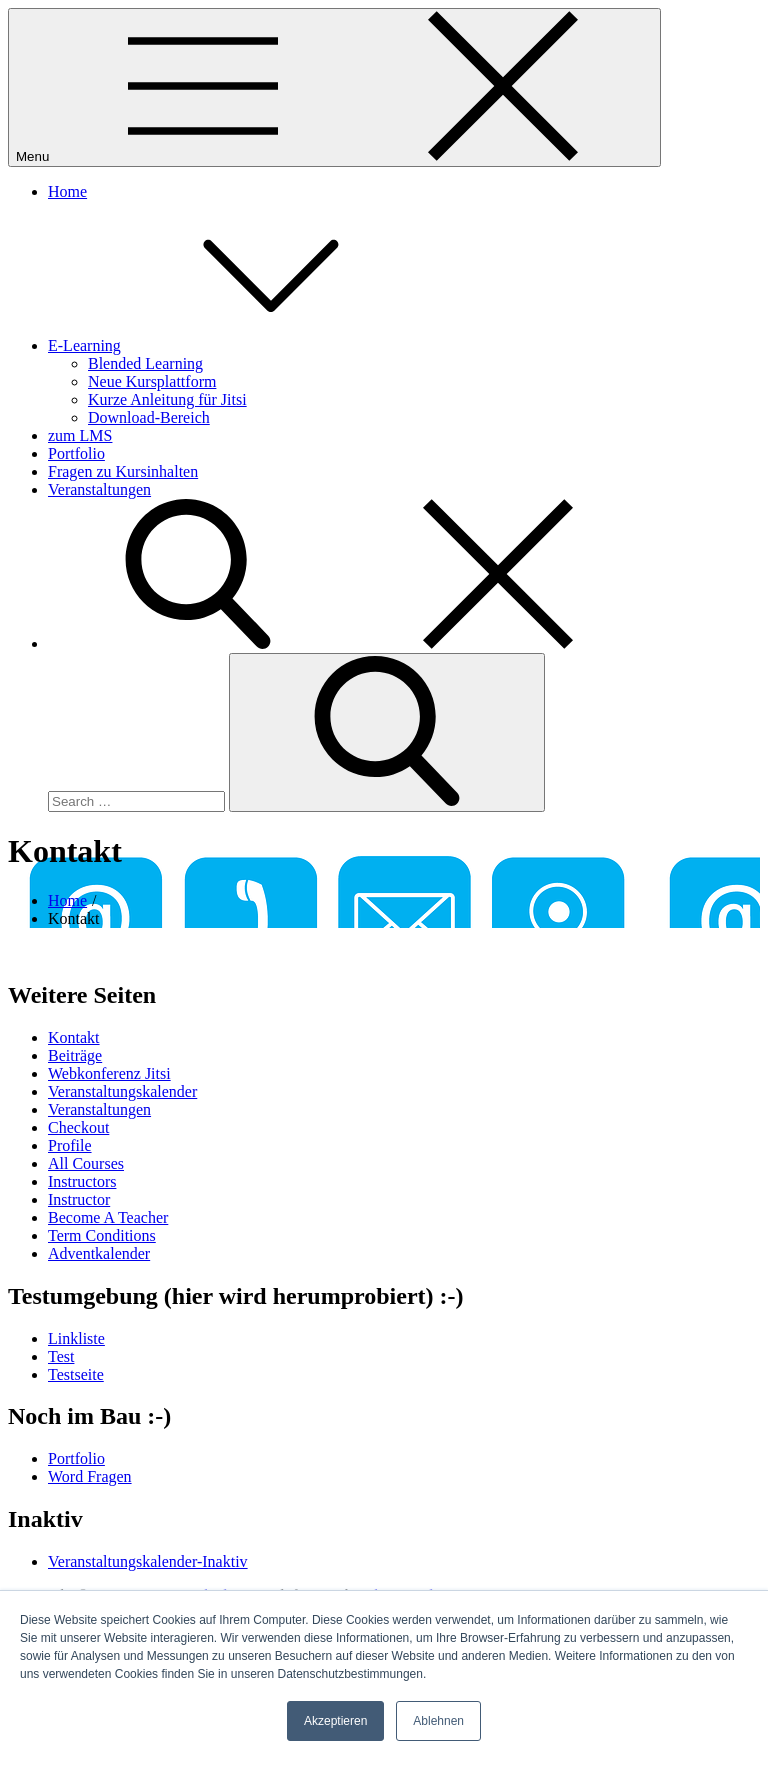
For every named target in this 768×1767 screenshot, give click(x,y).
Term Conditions (102, 1235)
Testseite (76, 1374)
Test (61, 1356)
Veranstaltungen (99, 489)
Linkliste (76, 1338)
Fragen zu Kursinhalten (123, 471)
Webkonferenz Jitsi (109, 1073)
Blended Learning (145, 363)
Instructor (79, 1199)
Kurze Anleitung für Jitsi (167, 399)
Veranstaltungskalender (122, 1091)
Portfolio (76, 453)
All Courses (86, 1163)
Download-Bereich (149, 417)
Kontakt (74, 1037)
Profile (70, 1145)
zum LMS (80, 435)
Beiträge (75, 1055)
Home (67, 191)
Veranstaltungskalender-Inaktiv (148, 1561)
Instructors (82, 1181)
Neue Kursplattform (152, 381)
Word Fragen (90, 1476)
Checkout (78, 1127)
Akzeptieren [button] (335, 1721)
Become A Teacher (108, 1217)
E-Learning (234, 345)
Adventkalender (99, 1253)
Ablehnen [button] (438, 1721)
